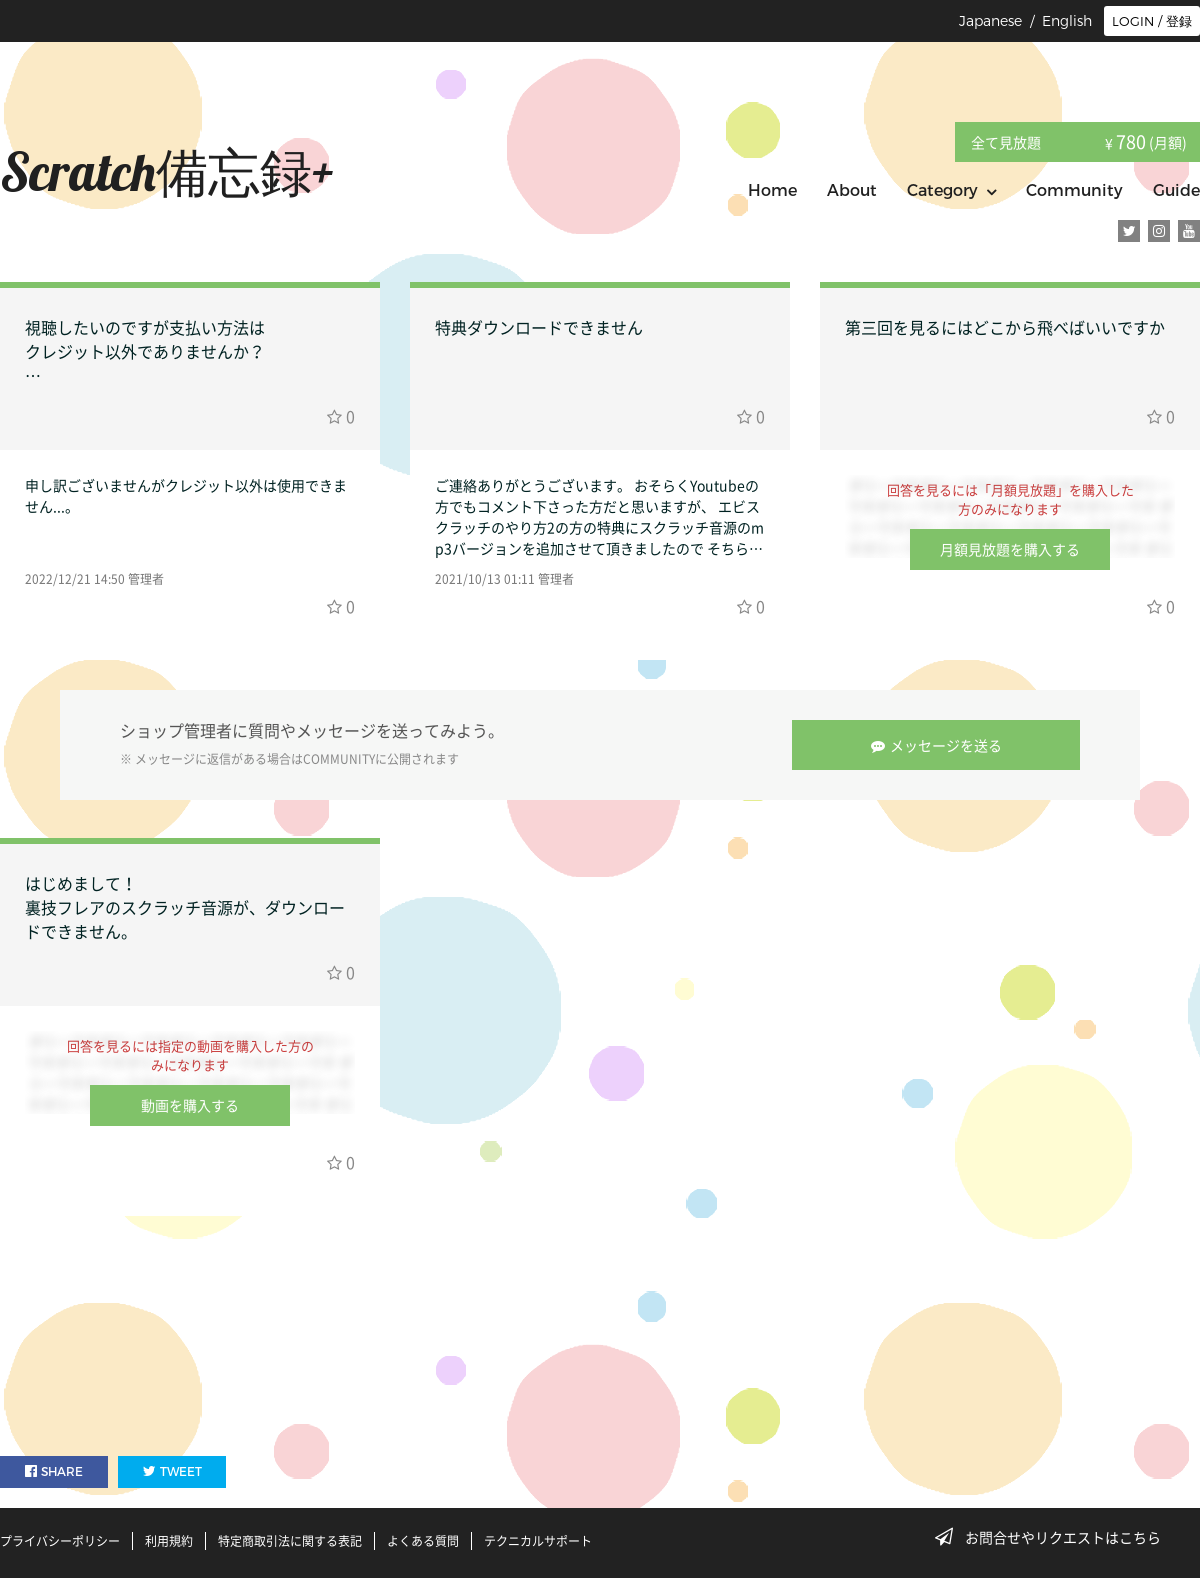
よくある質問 (423, 1541)
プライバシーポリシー (60, 1541)
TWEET (172, 1471)
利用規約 (169, 1541)
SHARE (54, 1471)
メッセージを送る (936, 745)
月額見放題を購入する (1010, 549)
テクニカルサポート (538, 1541)
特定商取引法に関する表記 (290, 1541)
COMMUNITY (339, 759)
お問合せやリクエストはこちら (1054, 1537)
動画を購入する (190, 1105)
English (1067, 21)
